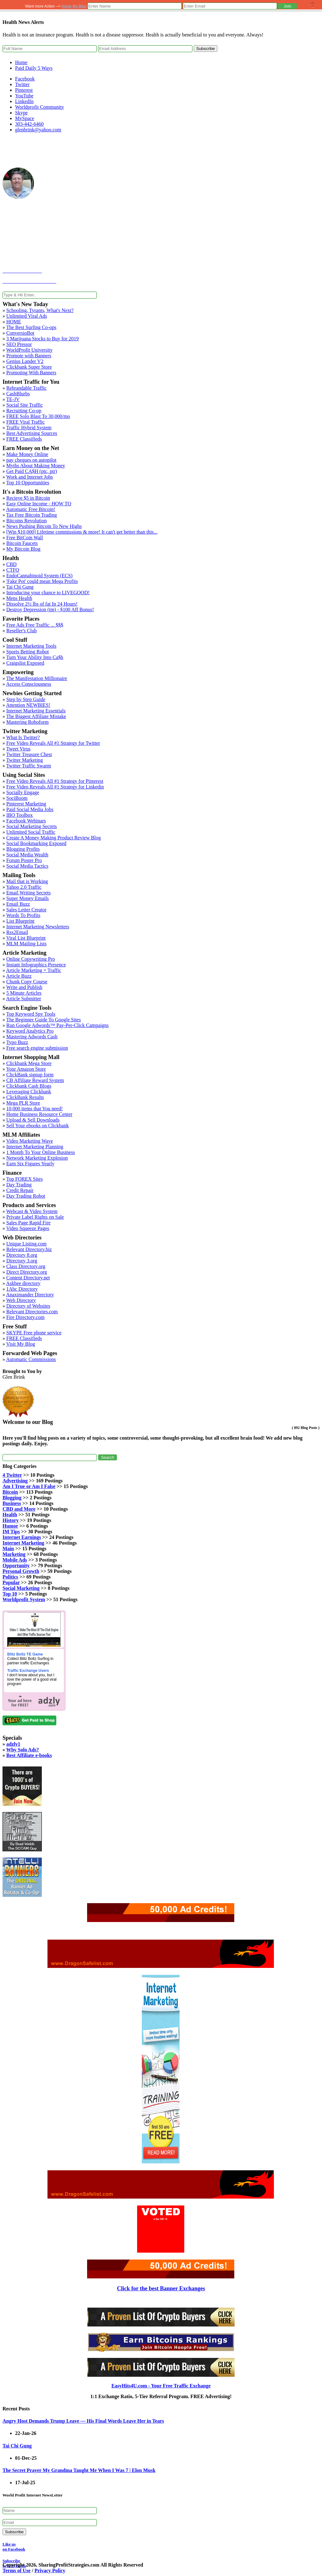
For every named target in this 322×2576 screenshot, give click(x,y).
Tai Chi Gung (20, 587)
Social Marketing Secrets (31, 826)
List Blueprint (20, 921)
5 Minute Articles (24, 993)
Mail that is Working (27, 881)
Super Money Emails (27, 898)
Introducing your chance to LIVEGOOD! (48, 592)
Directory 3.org (21, 1260)
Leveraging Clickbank (28, 1091)
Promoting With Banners (31, 372)
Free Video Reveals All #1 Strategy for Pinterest (54, 781)
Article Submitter (23, 998)
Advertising (15, 1480)
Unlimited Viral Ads (26, 316)
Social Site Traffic (24, 405)
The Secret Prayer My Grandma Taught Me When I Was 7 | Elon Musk (79, 2470)
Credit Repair (20, 1190)
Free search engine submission (37, 1048)
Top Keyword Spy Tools (30, 1014)
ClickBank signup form (29, 1074)
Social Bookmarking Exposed (36, 843)
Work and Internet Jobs (29, 477)
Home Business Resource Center (39, 1114)
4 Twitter (12, 1475)
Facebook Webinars (26, 820)
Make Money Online (27, 454)
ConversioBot (20, 333)
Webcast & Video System (32, 1211)
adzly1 (13, 1744)
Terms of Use (17, 2570)
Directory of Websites (28, 1306)
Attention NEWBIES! (28, 705)
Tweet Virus (18, 748)
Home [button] (67, 6)
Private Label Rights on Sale (35, 1217)
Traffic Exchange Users (28, 1670)
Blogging (12, 1497)
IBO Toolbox (19, 815)
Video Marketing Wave (29, 1141)
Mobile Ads (15, 1560)
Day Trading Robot (25, 1196)
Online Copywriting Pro (30, 959)
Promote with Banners (28, 355)
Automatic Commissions (31, 1359)
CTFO (12, 570)
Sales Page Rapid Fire (28, 1222)
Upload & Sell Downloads (32, 1120)
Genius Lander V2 (24, 361)
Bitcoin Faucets (22, 543)
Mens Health (19, 598)
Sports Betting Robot (27, 651)
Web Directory (21, 1300)
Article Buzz (18, 976)
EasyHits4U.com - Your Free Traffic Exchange (161, 2385)
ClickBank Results (25, 1097)
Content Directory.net (28, 1277)
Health (10, 1514)
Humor (10, 1526)
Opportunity (16, 1565)
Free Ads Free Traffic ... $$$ (34, 625)
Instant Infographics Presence (36, 964)
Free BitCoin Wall (24, 537)
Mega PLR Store (23, 1103)
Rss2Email (17, 932)
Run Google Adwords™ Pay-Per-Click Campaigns (57, 1025)
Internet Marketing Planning (34, 1146)
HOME (13, 321)
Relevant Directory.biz (29, 1249)
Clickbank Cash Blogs (28, 1086)
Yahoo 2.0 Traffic (23, 887)
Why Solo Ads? (22, 1749)
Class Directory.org (25, 1266)
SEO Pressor (19, 344)
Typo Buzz (17, 1042)
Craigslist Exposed (25, 663)
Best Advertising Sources (31, 433)
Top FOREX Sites (24, 1179)
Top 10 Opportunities (27, 482)
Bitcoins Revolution (26, 520)
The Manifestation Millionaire (36, 678)
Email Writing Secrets (28, 892)
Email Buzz (18, 904)
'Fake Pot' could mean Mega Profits (42, 581)
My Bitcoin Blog (23, 549)
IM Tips (11, 1531)
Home (21, 62)
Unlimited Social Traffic (30, 832)
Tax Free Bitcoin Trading (31, 515)
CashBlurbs (18, 393)
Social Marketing (21, 1588)
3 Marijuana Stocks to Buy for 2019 (42, 338)
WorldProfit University (29, 350)
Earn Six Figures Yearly (30, 1163)
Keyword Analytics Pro (29, 1031)
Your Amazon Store (26, 1069)
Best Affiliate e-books (29, 1755)
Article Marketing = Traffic (33, 970)
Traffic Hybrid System (29, 427)
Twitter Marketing (24, 760)
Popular (11, 1582)
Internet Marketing (23, 1543)
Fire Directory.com (25, 1317)
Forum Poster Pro (24, 860)
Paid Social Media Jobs (29, 809)
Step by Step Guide (25, 699)
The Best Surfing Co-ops (31, 327)
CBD (11, 564)
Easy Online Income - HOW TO (38, 503)
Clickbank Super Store (29, 367)
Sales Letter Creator (26, 909)
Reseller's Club (21, 630)
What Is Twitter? (23, 737)
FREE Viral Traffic (25, 422)
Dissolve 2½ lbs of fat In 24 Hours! (42, 604)
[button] (287, 6)
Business (12, 1503)
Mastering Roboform (27, 722)
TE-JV (13, 399)
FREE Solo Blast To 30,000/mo (38, 416)
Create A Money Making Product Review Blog (53, 837)
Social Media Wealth (27, 854)
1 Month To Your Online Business (40, 1152)
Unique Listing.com (26, 1243)
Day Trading (18, 1184)
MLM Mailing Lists (26, 943)
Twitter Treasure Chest (29, 754)
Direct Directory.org (26, 1272)
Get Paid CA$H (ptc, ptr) (31, 471)
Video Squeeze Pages (27, 1228)
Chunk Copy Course (26, 981)
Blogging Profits (23, 849)
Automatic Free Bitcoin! (30, 509)
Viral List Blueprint (26, 938)
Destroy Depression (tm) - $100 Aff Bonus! (50, 609)
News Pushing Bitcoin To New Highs (44, 526)
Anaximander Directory (30, 1294)
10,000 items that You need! (34, 1108)
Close (313, 5)
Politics (10, 1576)
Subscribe (205, 48)
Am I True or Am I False (29, 1486)
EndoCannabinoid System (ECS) (39, 575)
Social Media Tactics (27, 866)
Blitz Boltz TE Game (25, 1654)
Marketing (14, 1554)
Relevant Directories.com (32, 1311)
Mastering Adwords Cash (32, 1036)
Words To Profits (23, 915)
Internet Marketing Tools (31, 646)
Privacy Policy (50, 2570)
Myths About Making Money (35, 465)
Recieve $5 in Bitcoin (28, 498)
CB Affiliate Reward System (35, 1080)
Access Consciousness (28, 684)
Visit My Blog (20, 1344)
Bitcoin (10, 1492)
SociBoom (17, 798)
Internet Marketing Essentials (35, 710)
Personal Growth (21, 1571)
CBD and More (19, 1509)
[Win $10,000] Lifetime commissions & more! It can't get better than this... (82, 532)
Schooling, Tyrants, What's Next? (40, 310)
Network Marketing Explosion (37, 1158)
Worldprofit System (24, 1599)
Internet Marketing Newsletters (37, 926)
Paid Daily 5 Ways (34, 68)
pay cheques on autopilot (31, 460)
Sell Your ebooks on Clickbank (37, 1125)
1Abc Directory (22, 1289)
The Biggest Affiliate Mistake (36, 716)
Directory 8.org (21, 1255)
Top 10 (10, 1593)
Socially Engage (22, 792)
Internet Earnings (22, 1537)
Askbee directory (23, 1283)
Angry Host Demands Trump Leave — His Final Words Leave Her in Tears (83, 2421)
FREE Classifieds (24, 439)
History (11, 1520)
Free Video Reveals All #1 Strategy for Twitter (53, 743)
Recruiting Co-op (24, 410)
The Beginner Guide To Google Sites (43, 1019)
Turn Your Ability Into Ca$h (34, 657)
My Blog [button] (79, 6)
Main (8, 1548)
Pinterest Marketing (26, 803)
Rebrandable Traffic (26, 388)
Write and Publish (24, 987)
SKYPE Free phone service (34, 1332)
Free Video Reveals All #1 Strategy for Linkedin (55, 786)
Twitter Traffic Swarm (28, 765)
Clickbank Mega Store (29, 1063)
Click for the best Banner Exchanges (161, 2288)
